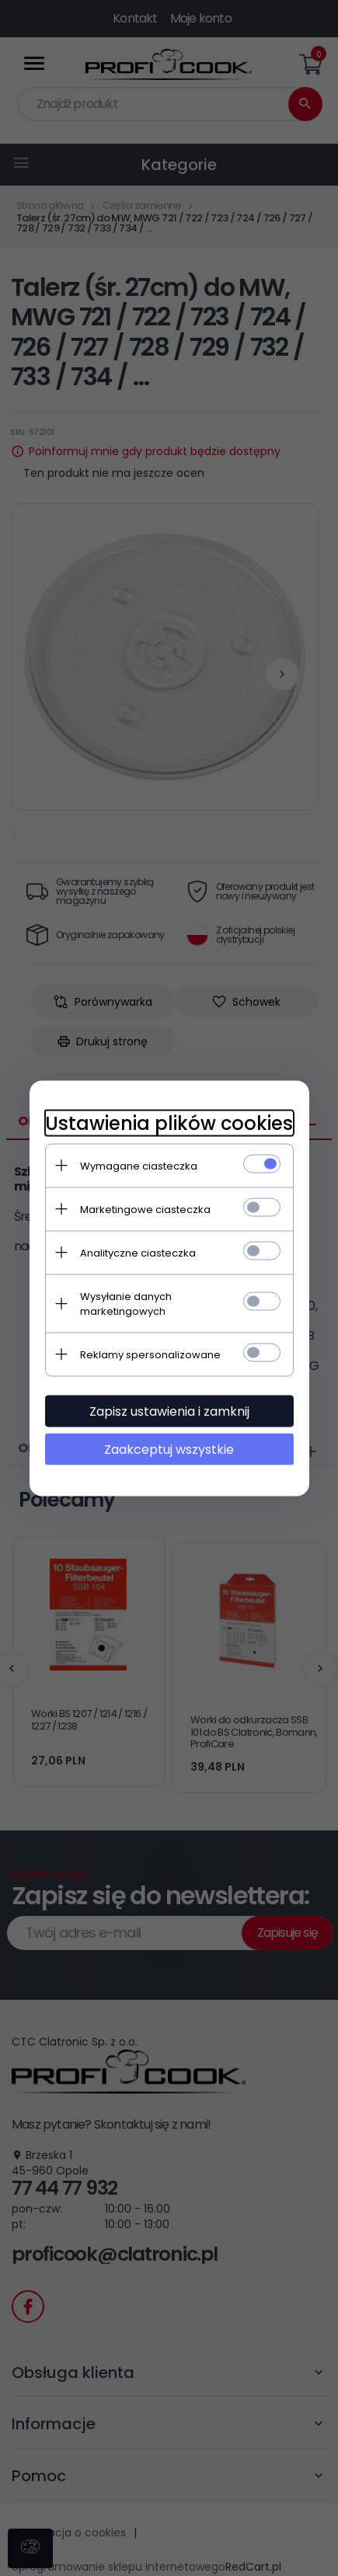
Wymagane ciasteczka (138, 1165)
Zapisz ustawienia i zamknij (169, 1411)
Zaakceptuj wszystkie (169, 1449)
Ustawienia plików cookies (169, 1122)
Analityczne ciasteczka (138, 1252)
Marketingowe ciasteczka (145, 1208)
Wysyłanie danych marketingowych (126, 1303)
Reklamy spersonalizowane (150, 1354)
